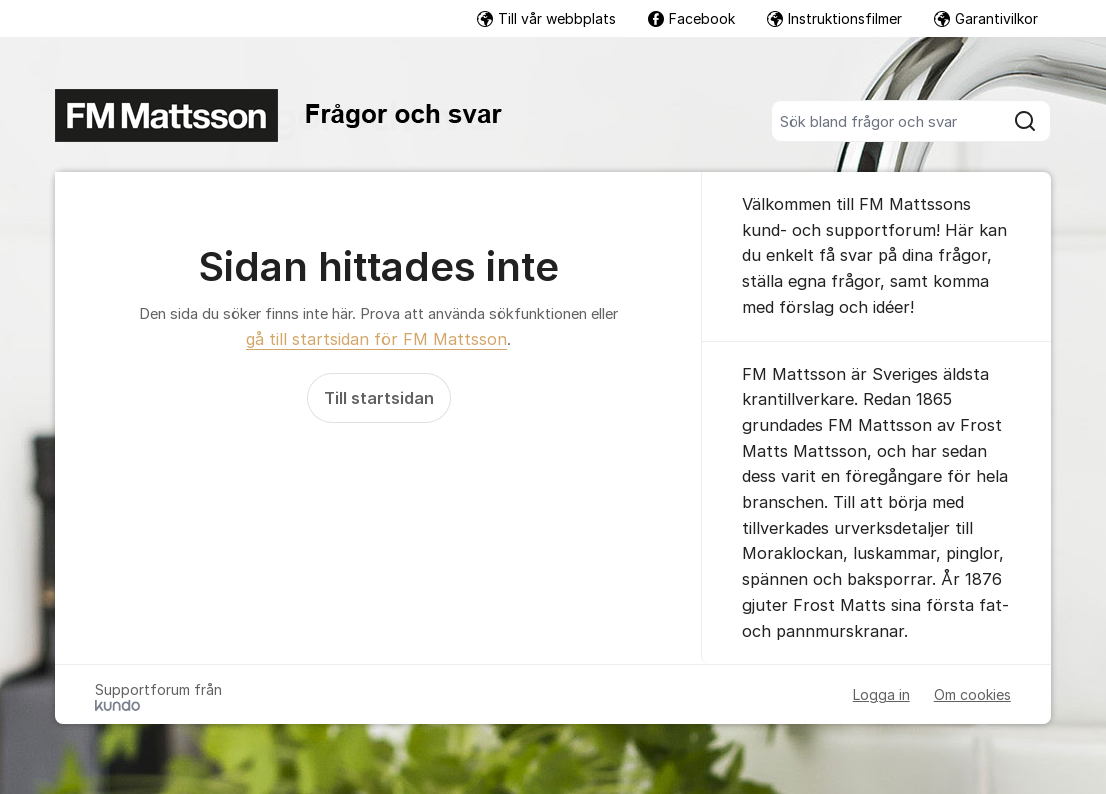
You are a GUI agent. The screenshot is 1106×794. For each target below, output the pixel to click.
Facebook (691, 18)
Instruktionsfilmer (834, 18)
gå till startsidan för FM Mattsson (376, 339)
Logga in (881, 694)
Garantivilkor (986, 18)
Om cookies (972, 694)
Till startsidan (379, 398)
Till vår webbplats (546, 18)
